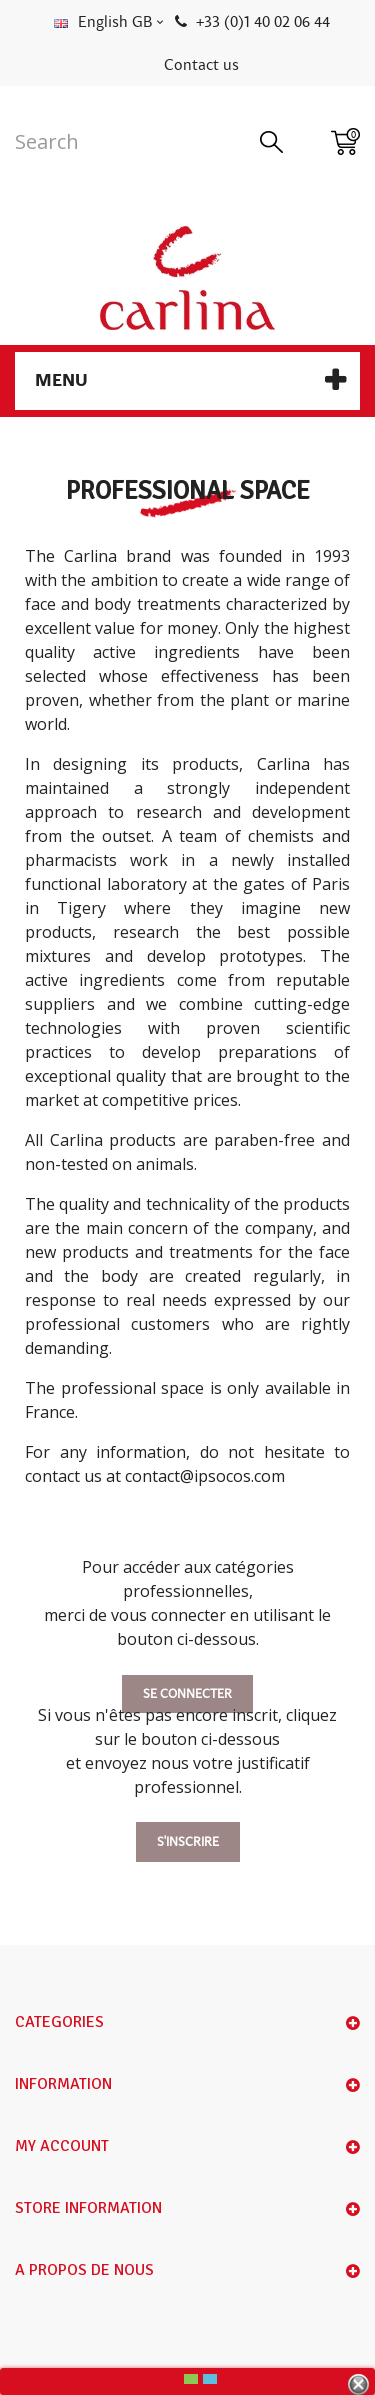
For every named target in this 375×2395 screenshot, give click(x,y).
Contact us (201, 65)
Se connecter (187, 1694)
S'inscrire (188, 1842)
